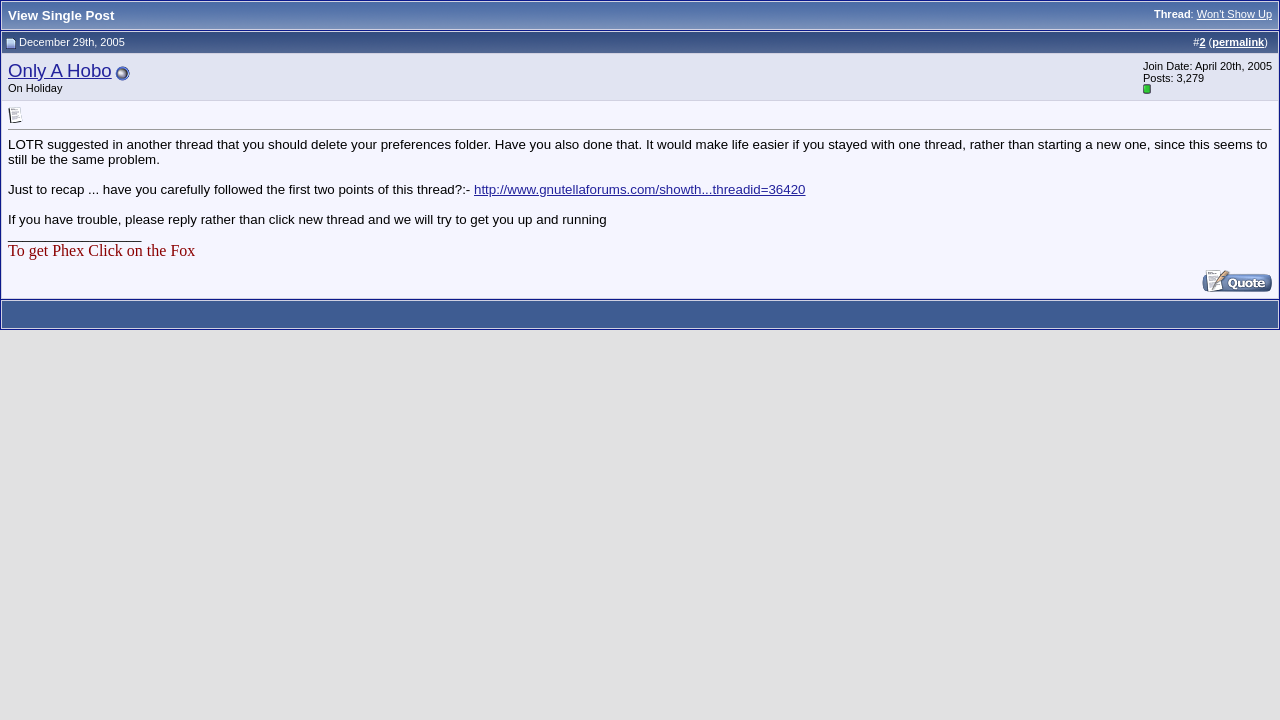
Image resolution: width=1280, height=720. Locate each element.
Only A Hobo (60, 70)
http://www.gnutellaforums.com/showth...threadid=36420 (640, 189)
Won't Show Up (1234, 14)
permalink (1238, 42)
